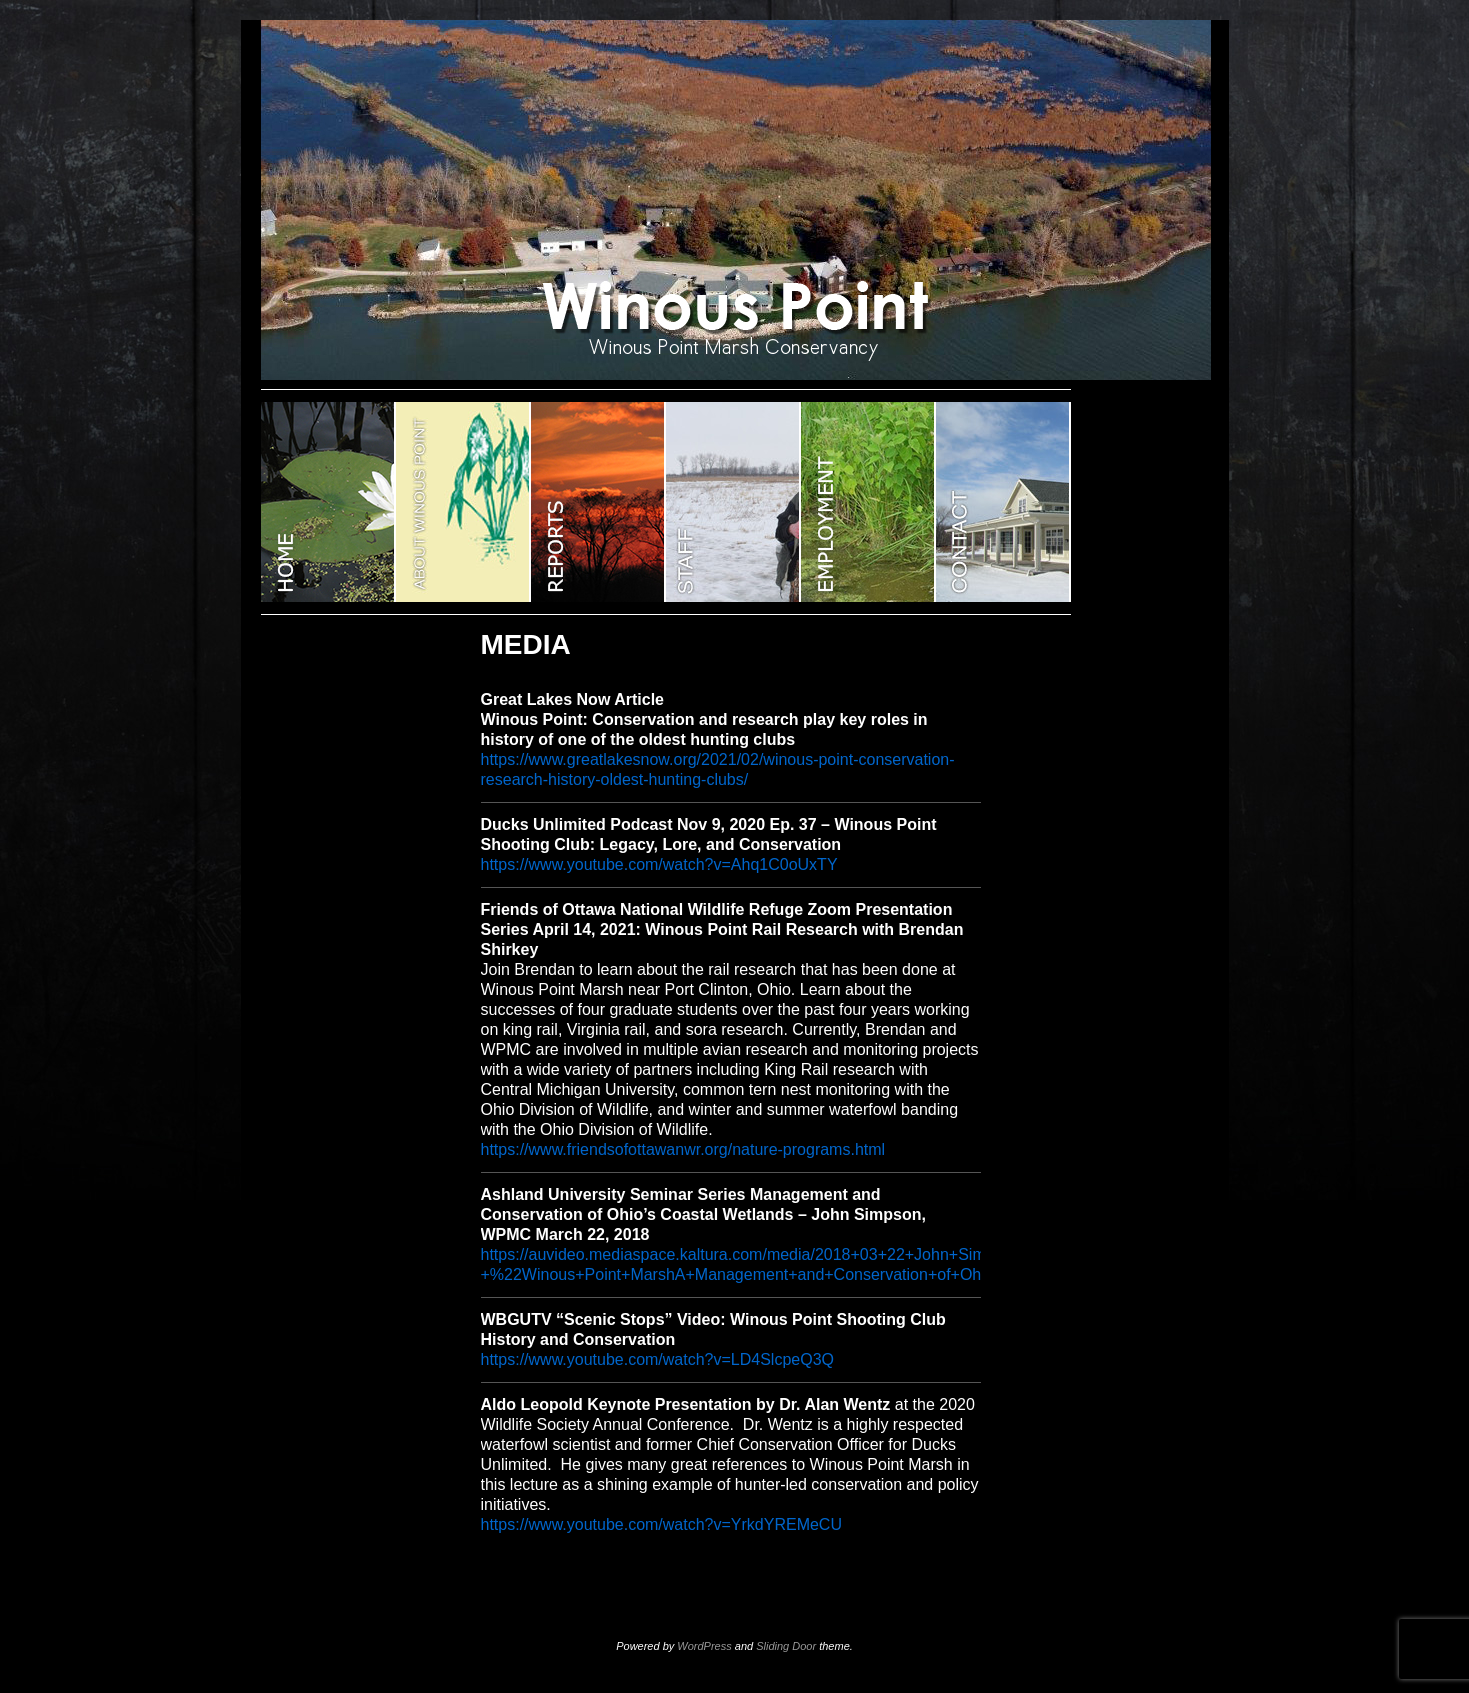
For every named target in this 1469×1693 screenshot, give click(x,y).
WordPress (704, 1646)
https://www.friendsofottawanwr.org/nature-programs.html (683, 1149)
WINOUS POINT (328, 502)
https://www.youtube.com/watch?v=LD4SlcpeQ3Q (658, 1359)
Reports (598, 502)
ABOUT (463, 502)
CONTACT (1003, 502)
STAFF (733, 502)
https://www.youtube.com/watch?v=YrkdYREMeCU (661, 1524)
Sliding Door (786, 1646)
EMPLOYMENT (868, 502)
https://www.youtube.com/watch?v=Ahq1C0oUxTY (659, 864)
